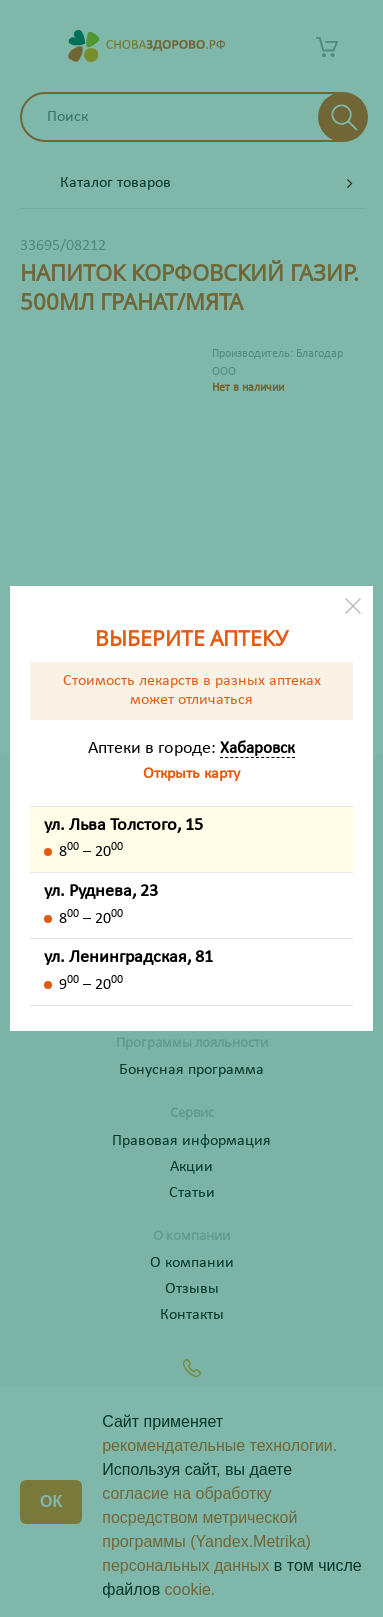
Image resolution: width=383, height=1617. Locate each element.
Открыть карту (191, 774)
